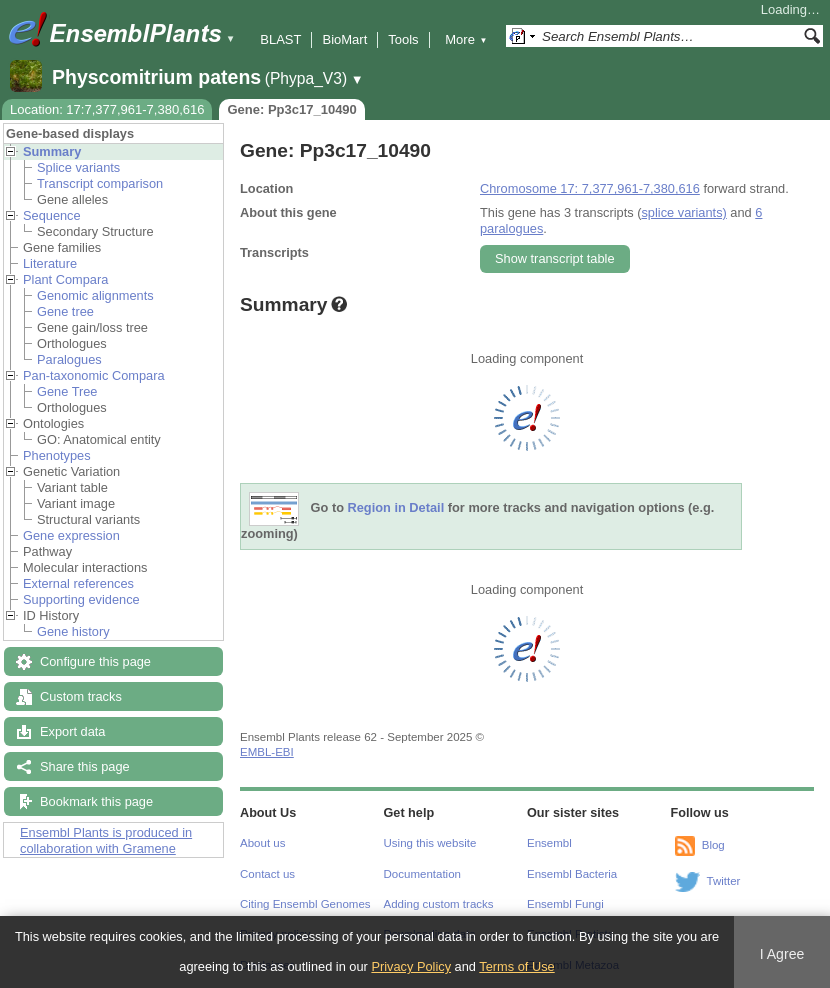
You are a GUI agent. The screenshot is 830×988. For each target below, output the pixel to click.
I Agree (782, 954)
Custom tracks (81, 696)
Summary (52, 151)
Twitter (724, 881)
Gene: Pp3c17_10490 (291, 109)
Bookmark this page (96, 801)
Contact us (267, 874)
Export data (72, 731)
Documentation (422, 874)
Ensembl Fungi (565, 904)
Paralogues (69, 359)
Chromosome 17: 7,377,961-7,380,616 (590, 188)
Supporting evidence (81, 599)
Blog (713, 845)
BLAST (280, 39)
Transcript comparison (100, 183)
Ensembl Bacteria (572, 874)
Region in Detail (396, 508)
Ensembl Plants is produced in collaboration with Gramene (106, 840)
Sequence (52, 215)
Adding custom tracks (439, 904)
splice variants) (683, 212)
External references (78, 583)
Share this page (85, 766)
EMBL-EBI (267, 752)
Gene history (73, 631)
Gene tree (65, 311)
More (466, 39)
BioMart (344, 39)
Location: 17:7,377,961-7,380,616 (107, 109)
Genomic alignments (95, 295)
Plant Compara (65, 279)
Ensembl (549, 843)
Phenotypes (57, 455)
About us (262, 843)
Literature (50, 263)
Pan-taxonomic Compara (94, 375)
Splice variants (78, 167)
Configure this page (95, 661)
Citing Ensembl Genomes (305, 904)
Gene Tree (67, 391)
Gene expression (71, 535)
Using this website (430, 843)
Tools (403, 39)
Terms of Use (516, 966)
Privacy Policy (411, 966)
